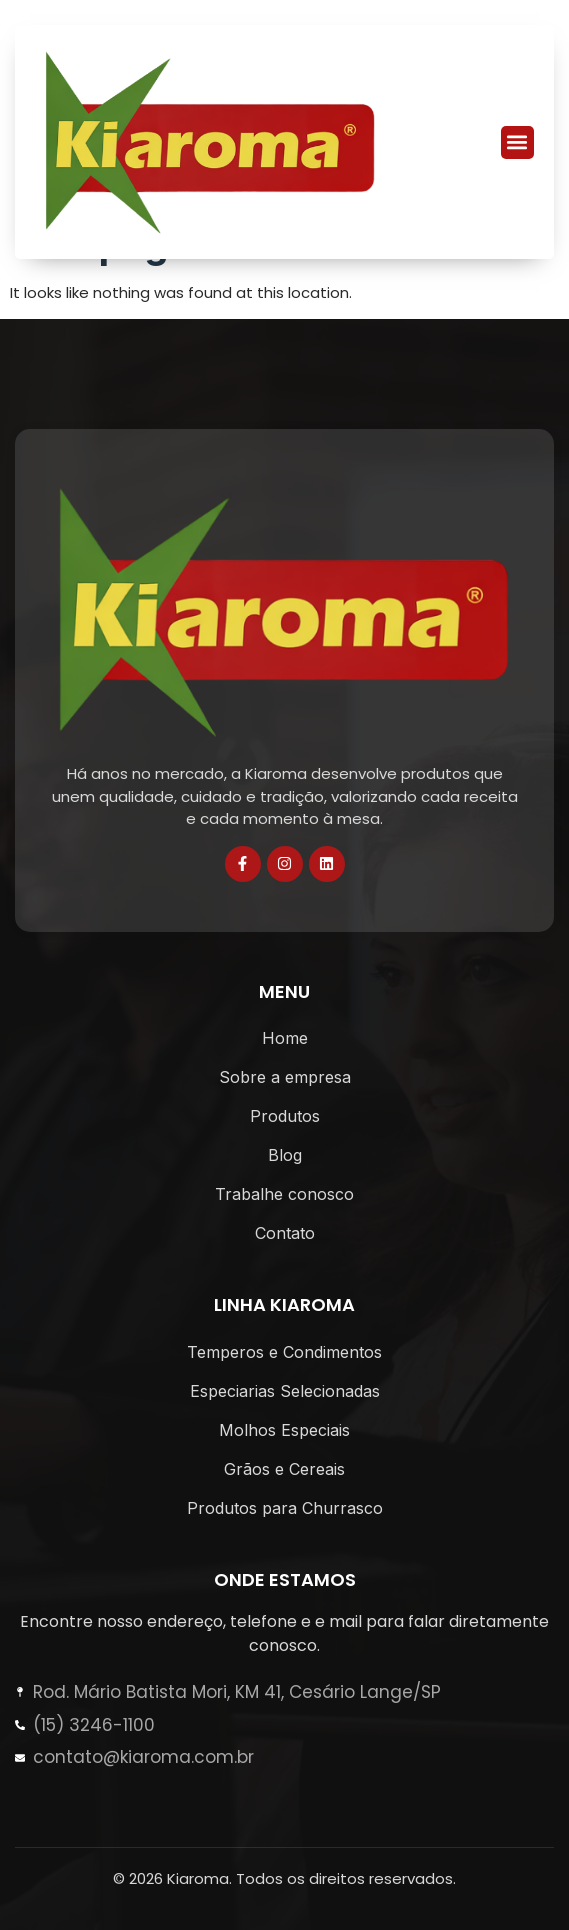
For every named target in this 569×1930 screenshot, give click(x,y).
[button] (517, 142)
